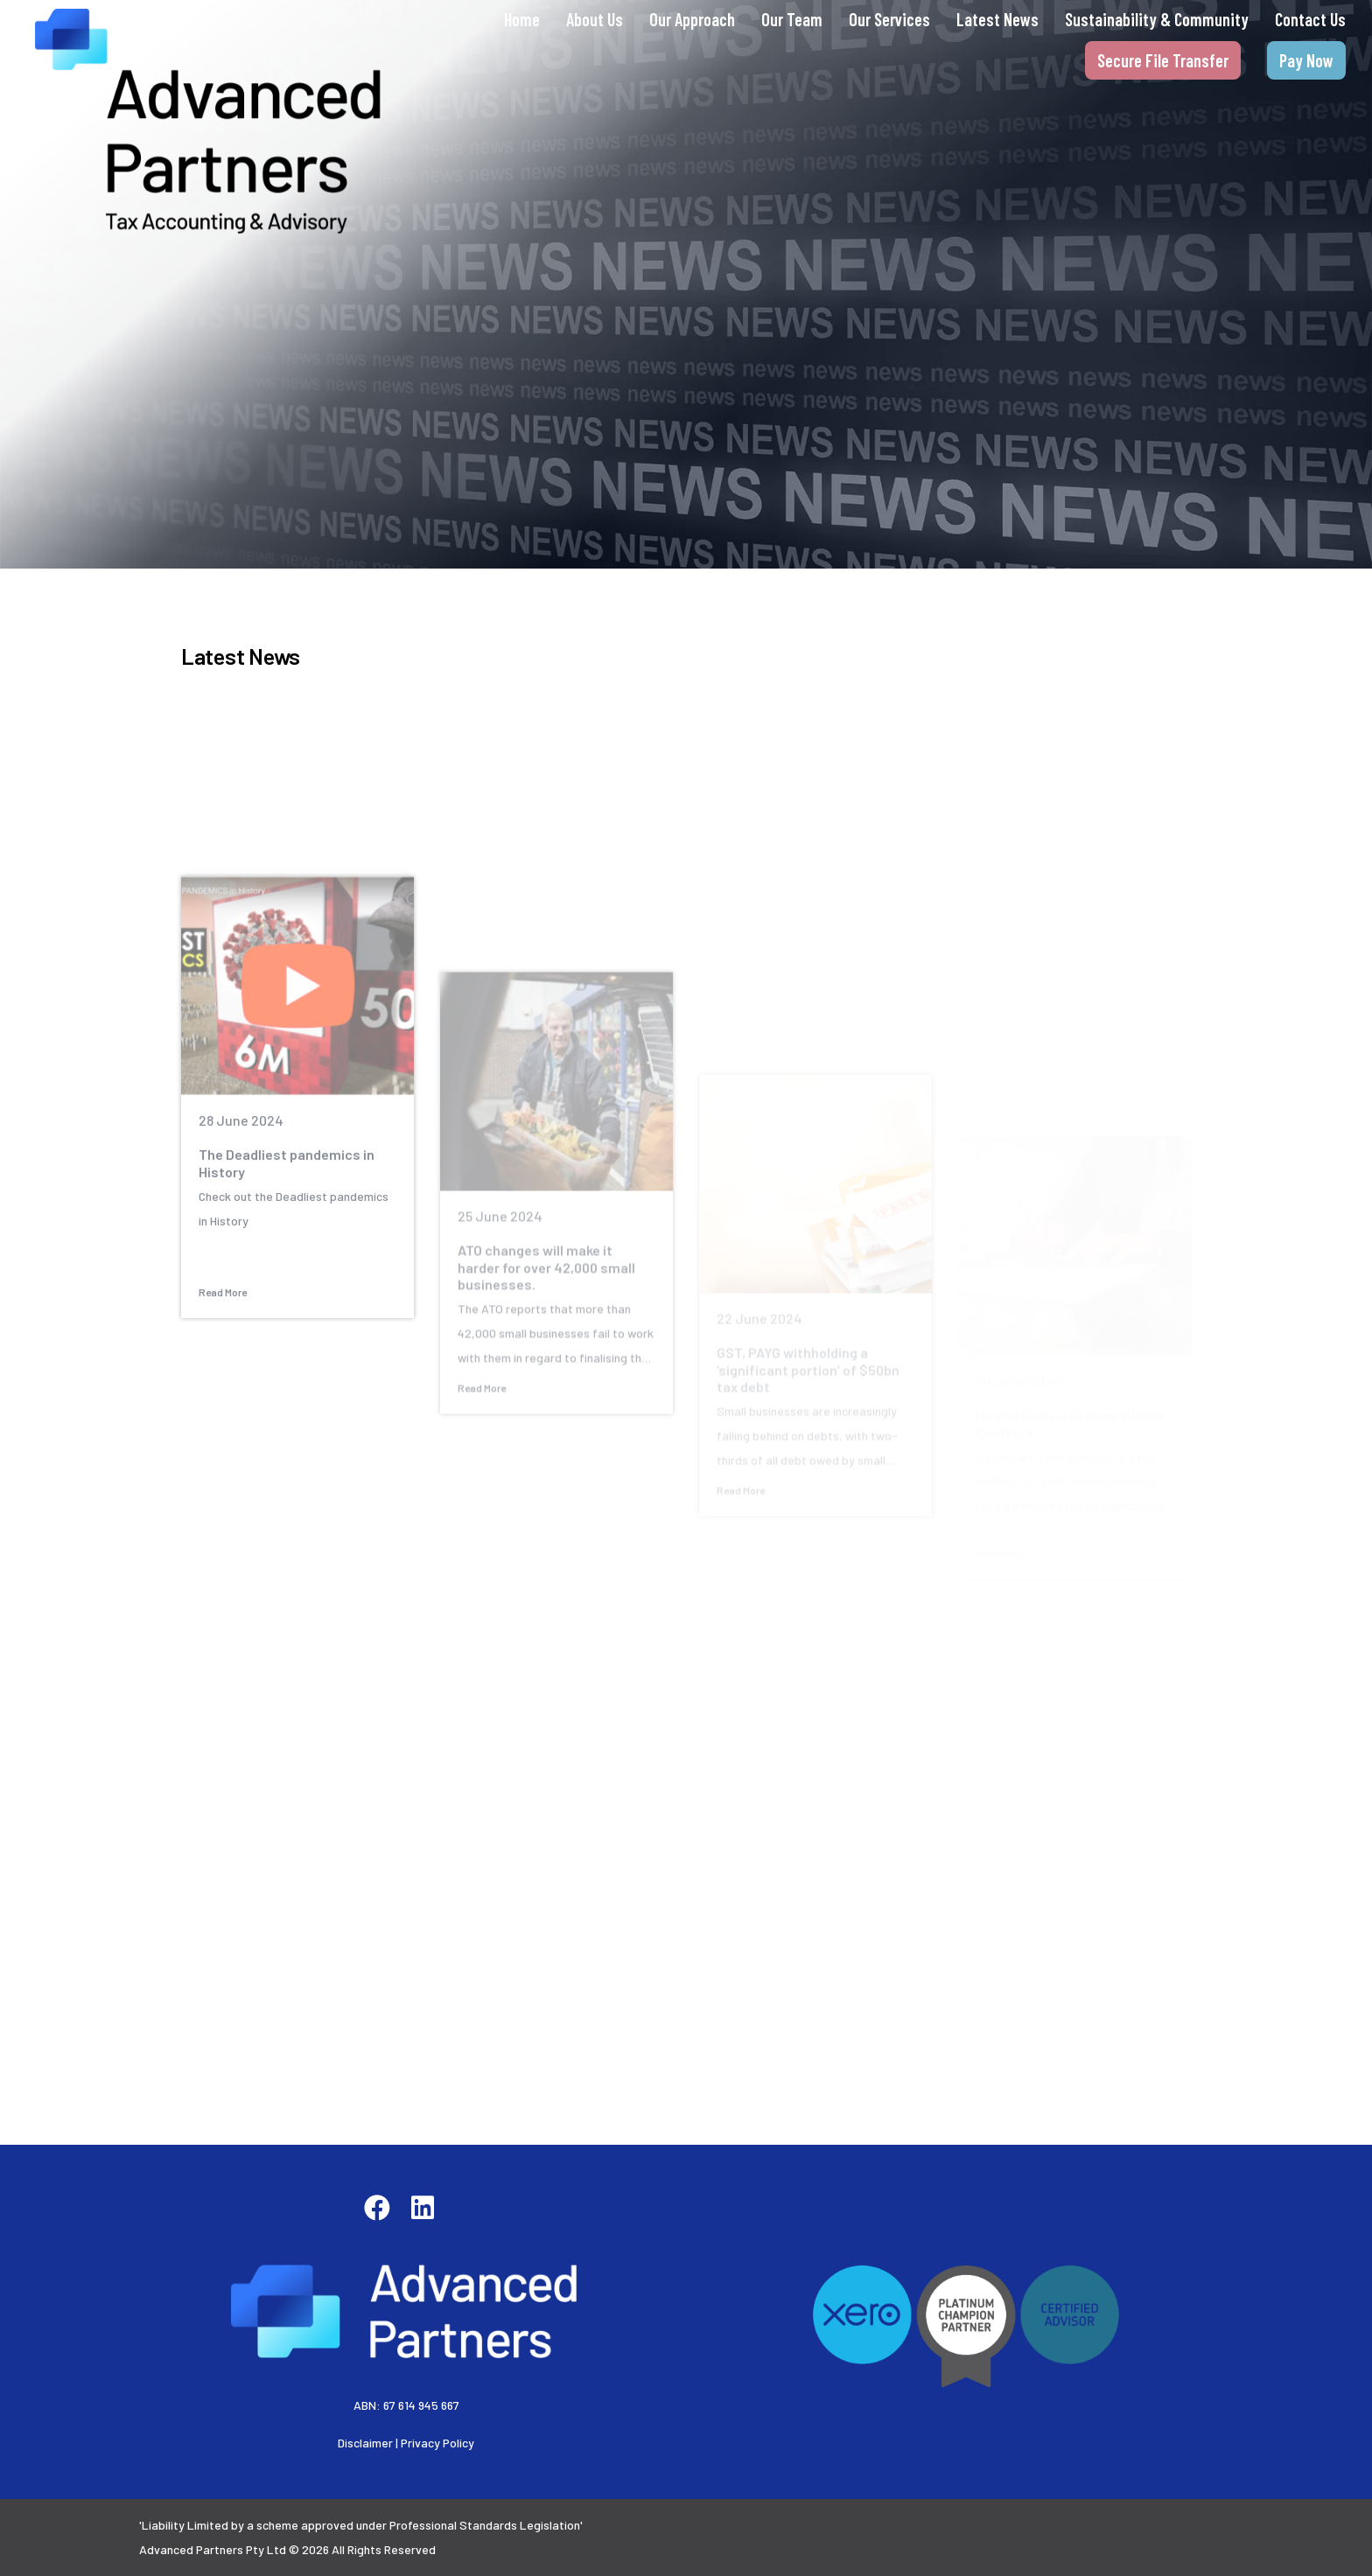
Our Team (791, 19)
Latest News (997, 19)
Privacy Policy (437, 2442)
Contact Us (1310, 19)
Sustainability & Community (1157, 19)
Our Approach (692, 19)
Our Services (889, 19)
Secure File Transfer (1162, 60)
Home (522, 19)
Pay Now (1306, 60)
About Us (594, 19)
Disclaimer (365, 2442)
